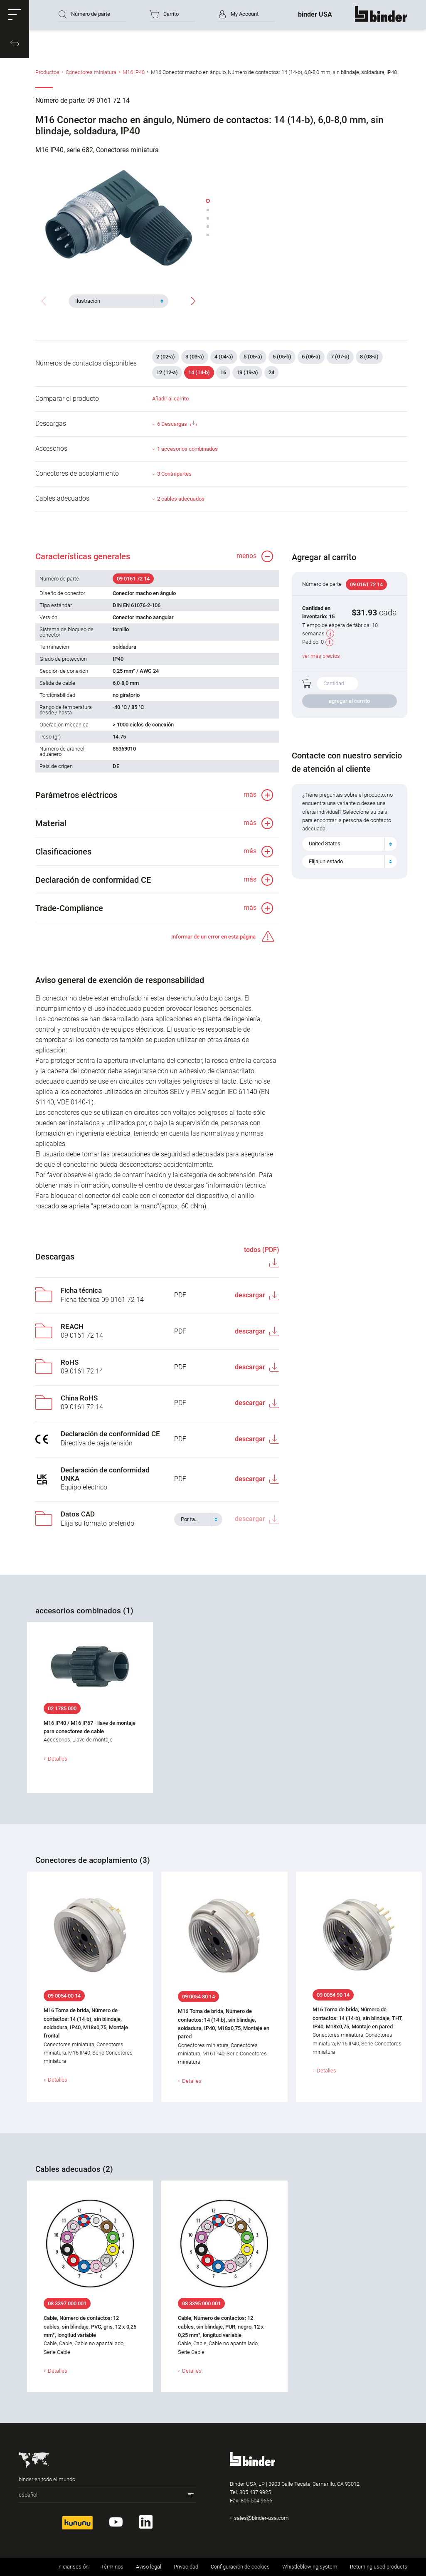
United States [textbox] (324, 843)
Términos (112, 2567)
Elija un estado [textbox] (326, 861)
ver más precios (321, 656)
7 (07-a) (340, 356)
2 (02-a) (165, 356)
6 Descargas (176, 424)
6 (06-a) (311, 356)
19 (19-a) (247, 372)
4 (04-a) (223, 356)
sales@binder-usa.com (261, 2518)
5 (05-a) (253, 356)
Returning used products (378, 2567)
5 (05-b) (282, 356)
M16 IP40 (134, 72)
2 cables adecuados (180, 499)
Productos (47, 72)
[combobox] (118, 301)
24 (271, 372)
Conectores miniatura (91, 72)
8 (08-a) (369, 356)
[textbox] (115, 301)
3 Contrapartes (174, 474)
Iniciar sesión (73, 2567)
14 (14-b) (199, 372)
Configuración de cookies (240, 2567)
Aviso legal (148, 2567)
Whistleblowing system (309, 2567)
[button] (14, 14)
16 (223, 372)
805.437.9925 (255, 2492)
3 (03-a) (194, 356)
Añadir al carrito (170, 398)
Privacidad (186, 2567)
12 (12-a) (167, 372)
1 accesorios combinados (187, 449)
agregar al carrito (349, 701)
